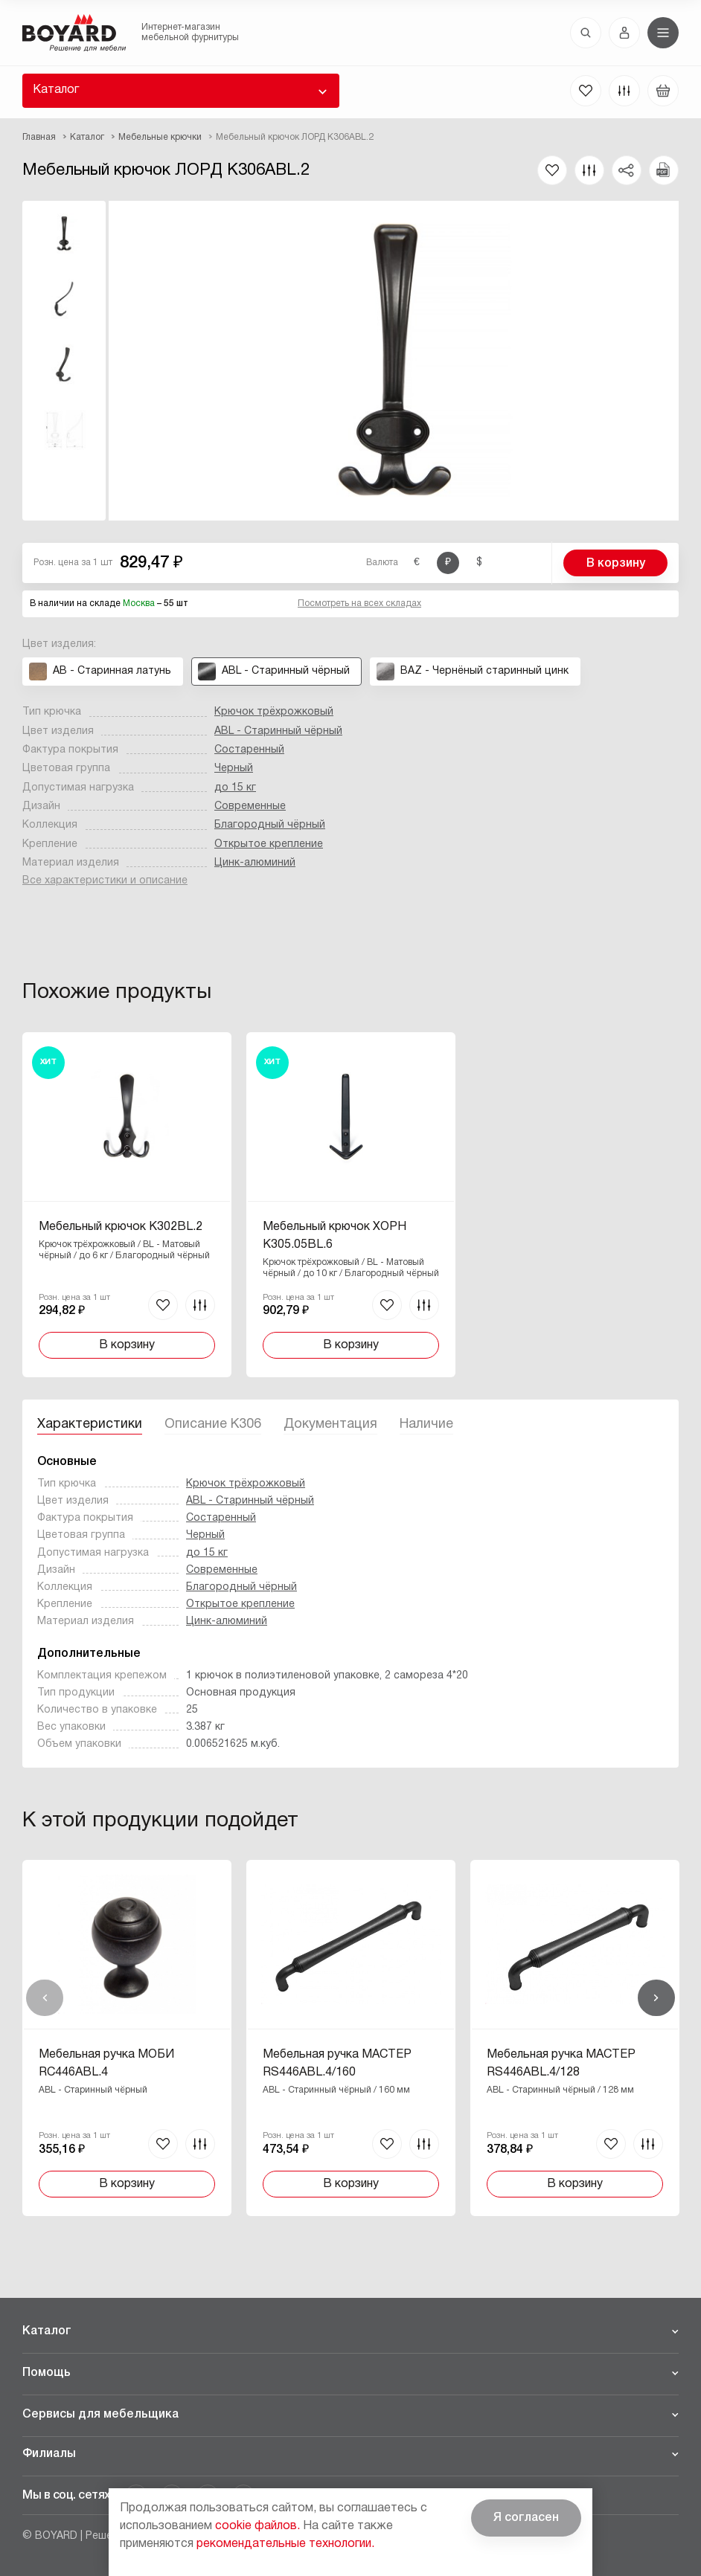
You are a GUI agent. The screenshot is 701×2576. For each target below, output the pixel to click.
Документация (330, 1424)
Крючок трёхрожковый (273, 712)
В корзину (615, 563)
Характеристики (89, 1424)
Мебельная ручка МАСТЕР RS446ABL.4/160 (337, 2063)
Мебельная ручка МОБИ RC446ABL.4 (106, 2063)
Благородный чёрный (269, 825)
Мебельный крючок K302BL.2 (120, 1227)
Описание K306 (212, 1424)
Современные (250, 806)
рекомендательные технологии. (285, 2544)
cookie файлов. (257, 2526)
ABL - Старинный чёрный (278, 731)
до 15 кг (235, 788)
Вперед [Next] (656, 1998)
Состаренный (249, 750)
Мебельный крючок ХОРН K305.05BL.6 (334, 1236)
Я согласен (526, 2518)
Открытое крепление (268, 844)
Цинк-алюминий (254, 863)
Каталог (56, 90)
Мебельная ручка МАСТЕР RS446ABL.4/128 (561, 2063)
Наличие (426, 1424)
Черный (233, 768)
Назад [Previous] (44, 1998)
